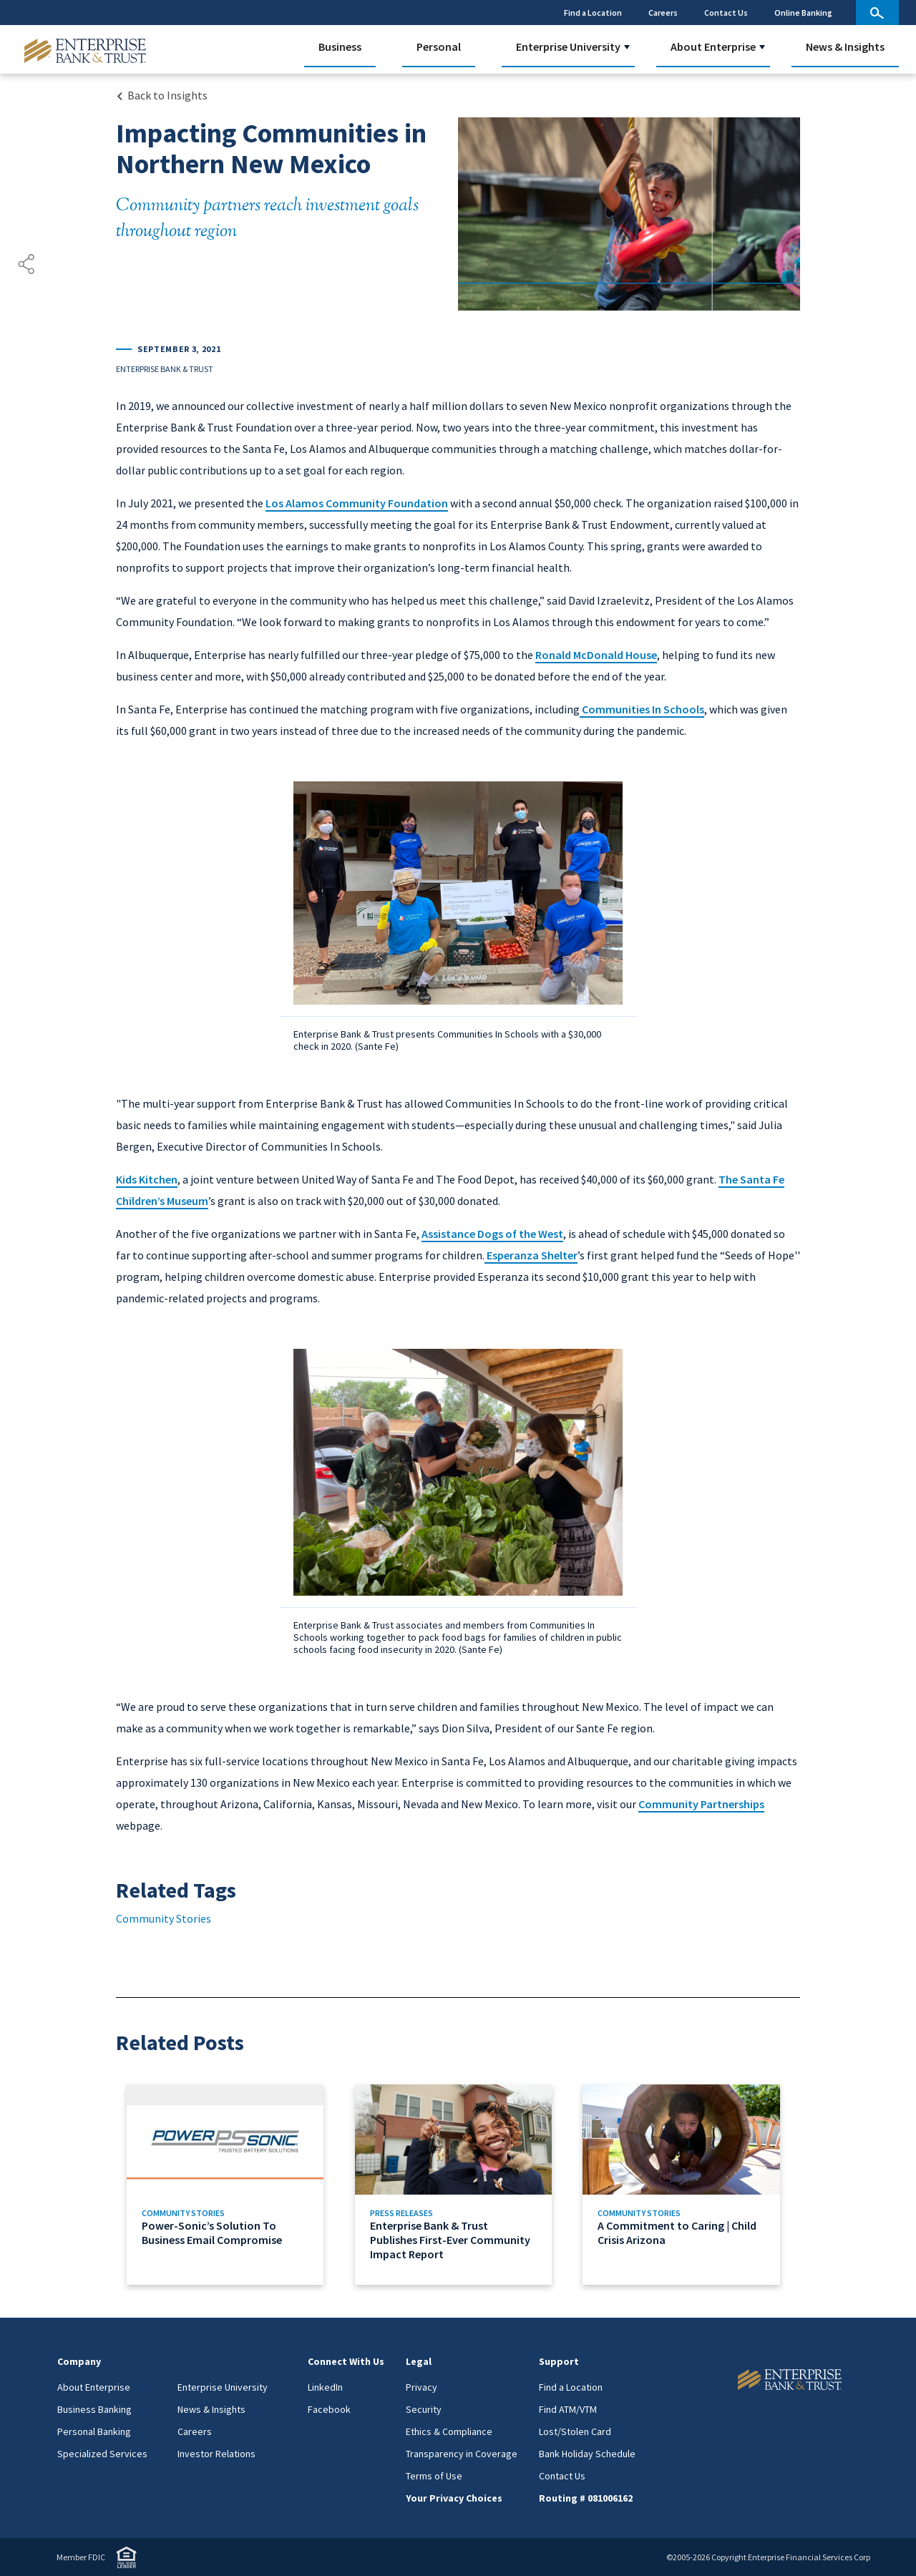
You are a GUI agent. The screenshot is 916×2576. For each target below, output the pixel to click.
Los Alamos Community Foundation (356, 503)
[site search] (877, 12)
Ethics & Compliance (449, 2431)
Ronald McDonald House (596, 655)
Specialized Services (102, 2453)
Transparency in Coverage (461, 2453)
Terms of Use (434, 2475)
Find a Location (593, 12)
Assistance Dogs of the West (492, 1233)
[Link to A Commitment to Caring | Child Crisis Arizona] (686, 2184)
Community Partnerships (701, 1804)
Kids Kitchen (146, 1179)
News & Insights (845, 46)
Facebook (329, 2409)
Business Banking (94, 2409)
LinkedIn (325, 2387)
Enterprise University (568, 46)
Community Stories (163, 1918)
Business (339, 46)
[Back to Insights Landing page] (162, 95)
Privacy (421, 2387)
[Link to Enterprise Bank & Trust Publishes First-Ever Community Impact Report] (458, 2184)
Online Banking (803, 12)
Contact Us (726, 12)
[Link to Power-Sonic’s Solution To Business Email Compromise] (230, 2184)
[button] (627, 47)
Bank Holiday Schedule (587, 2453)
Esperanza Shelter (531, 1255)
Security (424, 2409)
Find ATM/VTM (568, 2409)
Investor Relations (216, 2453)
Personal (438, 46)
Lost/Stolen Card (575, 2431)
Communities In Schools (642, 709)
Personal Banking (94, 2431)
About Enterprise (713, 46)
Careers (663, 12)
